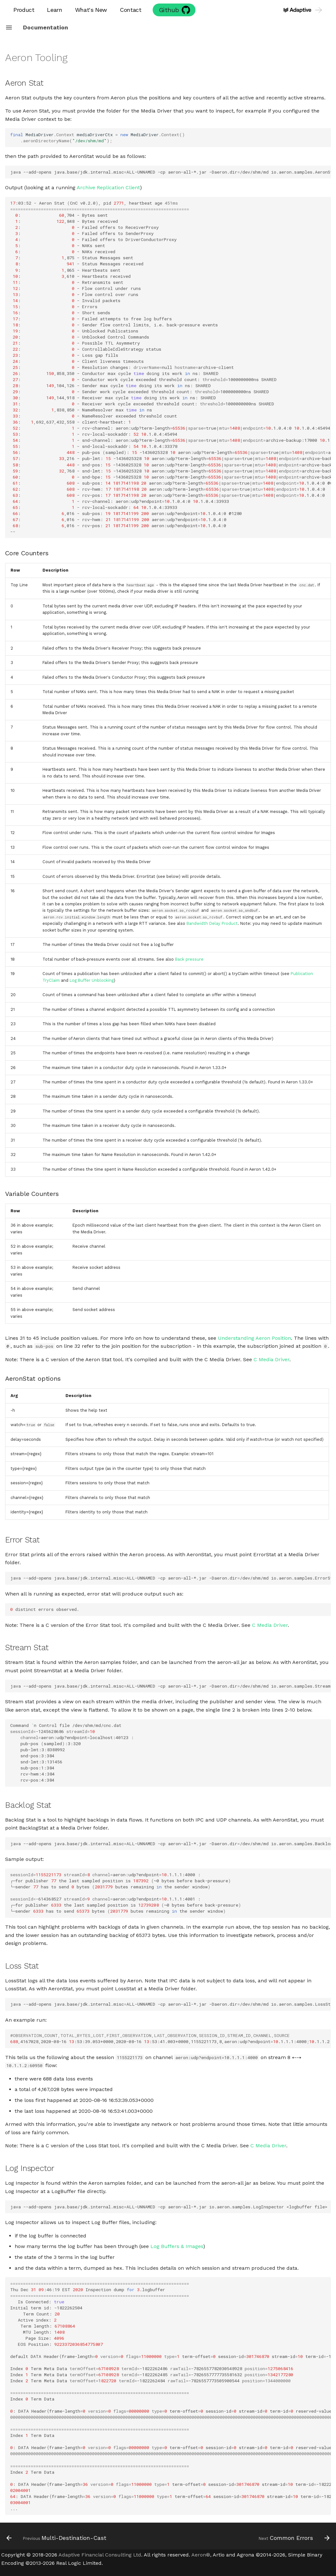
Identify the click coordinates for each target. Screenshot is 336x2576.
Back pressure (189, 959)
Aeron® (200, 2555)
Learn (54, 9)
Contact (130, 9)
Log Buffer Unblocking (92, 980)
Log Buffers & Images (176, 2246)
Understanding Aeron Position (254, 1338)
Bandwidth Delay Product (212, 923)
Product (23, 9)
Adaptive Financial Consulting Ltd (99, 2555)
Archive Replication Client (108, 187)
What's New (91, 9)
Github (169, 10)
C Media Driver (271, 1359)
